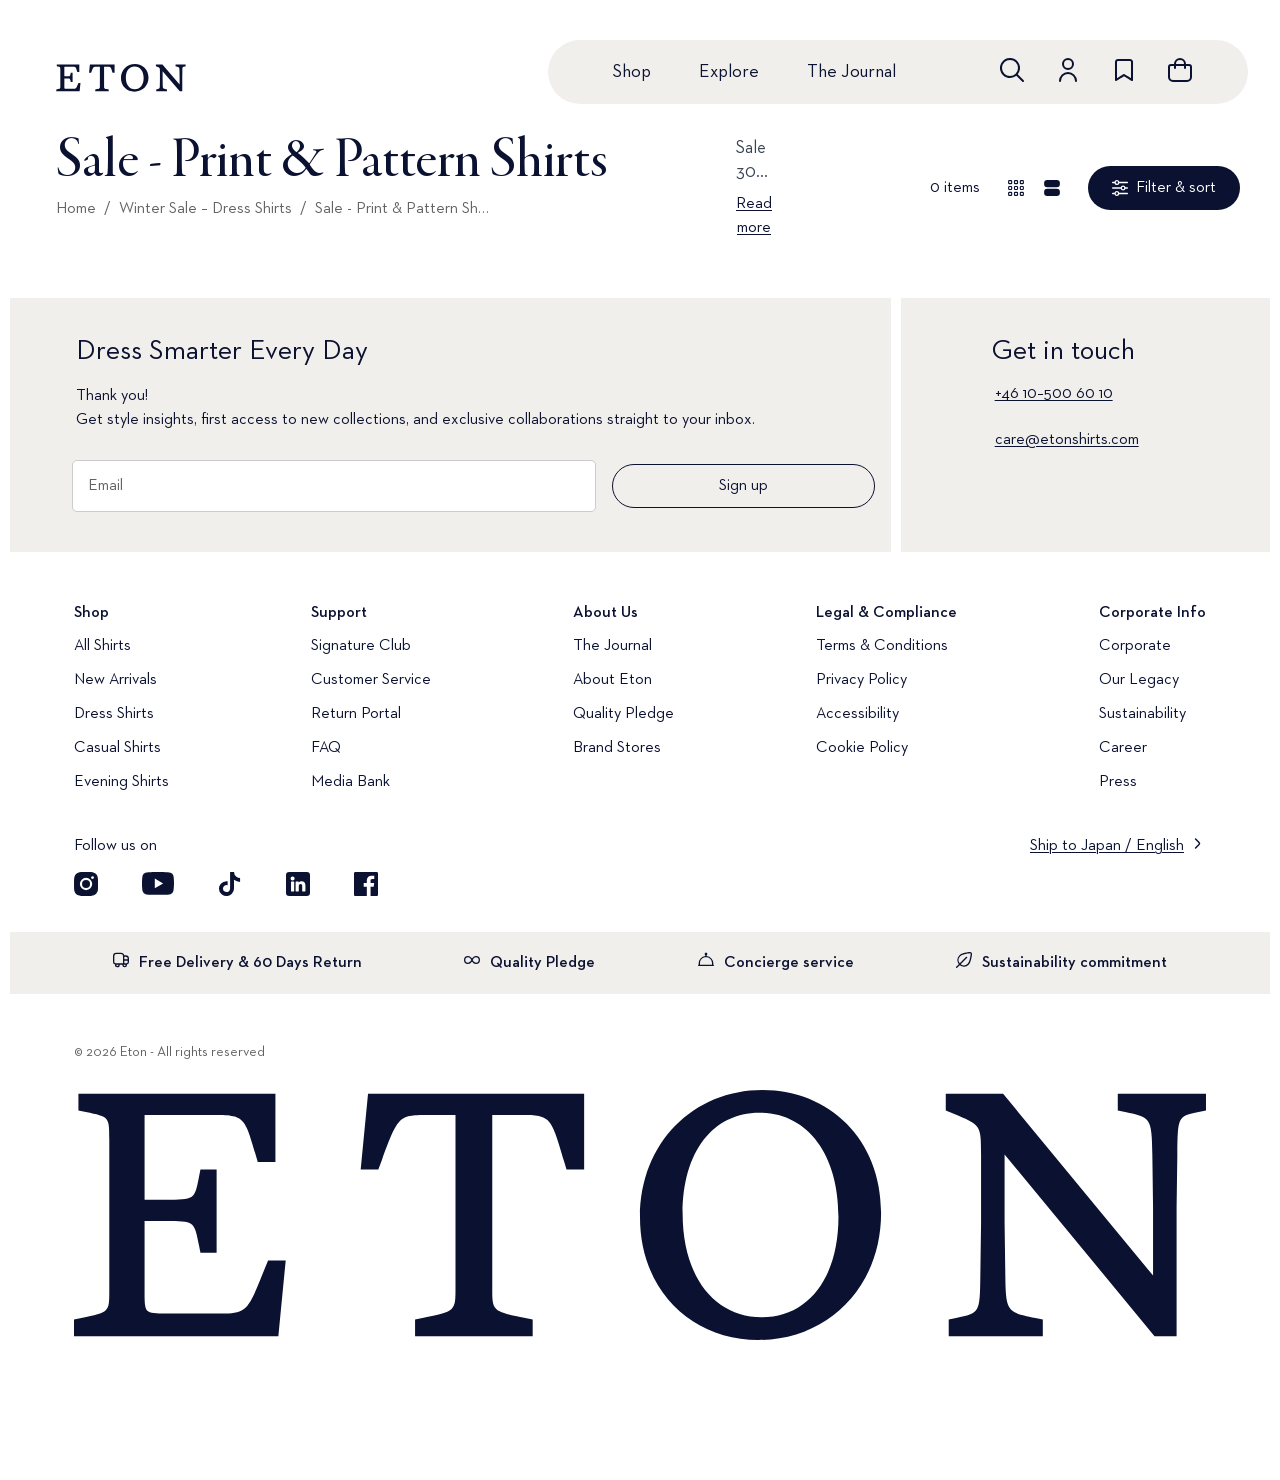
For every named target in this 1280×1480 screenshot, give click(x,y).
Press (1118, 782)
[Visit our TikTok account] (230, 884)
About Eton (612, 680)
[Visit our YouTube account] (158, 884)
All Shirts (102, 646)
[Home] (640, 1217)
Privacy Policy (861, 680)
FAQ (326, 748)
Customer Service (371, 680)
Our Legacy (1139, 680)
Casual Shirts (117, 748)
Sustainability (1142, 714)
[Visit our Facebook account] (366, 884)
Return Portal (356, 714)
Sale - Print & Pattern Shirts (403, 209)
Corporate (1135, 646)
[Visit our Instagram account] (86, 884)
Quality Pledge (623, 714)
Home (76, 209)
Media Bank (350, 782)
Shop (631, 72)
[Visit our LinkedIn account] (298, 884)
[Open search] (1012, 70)
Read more (754, 216)
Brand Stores (617, 748)
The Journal (851, 72)
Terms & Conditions (882, 646)
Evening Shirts (121, 782)
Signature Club (361, 646)
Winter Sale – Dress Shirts (205, 209)
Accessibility (857, 714)
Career (1123, 748)
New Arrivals (115, 680)
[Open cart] (1180, 70)
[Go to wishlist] (1124, 70)
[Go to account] (1068, 70)
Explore (729, 72)
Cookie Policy (862, 748)
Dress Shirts (114, 714)
